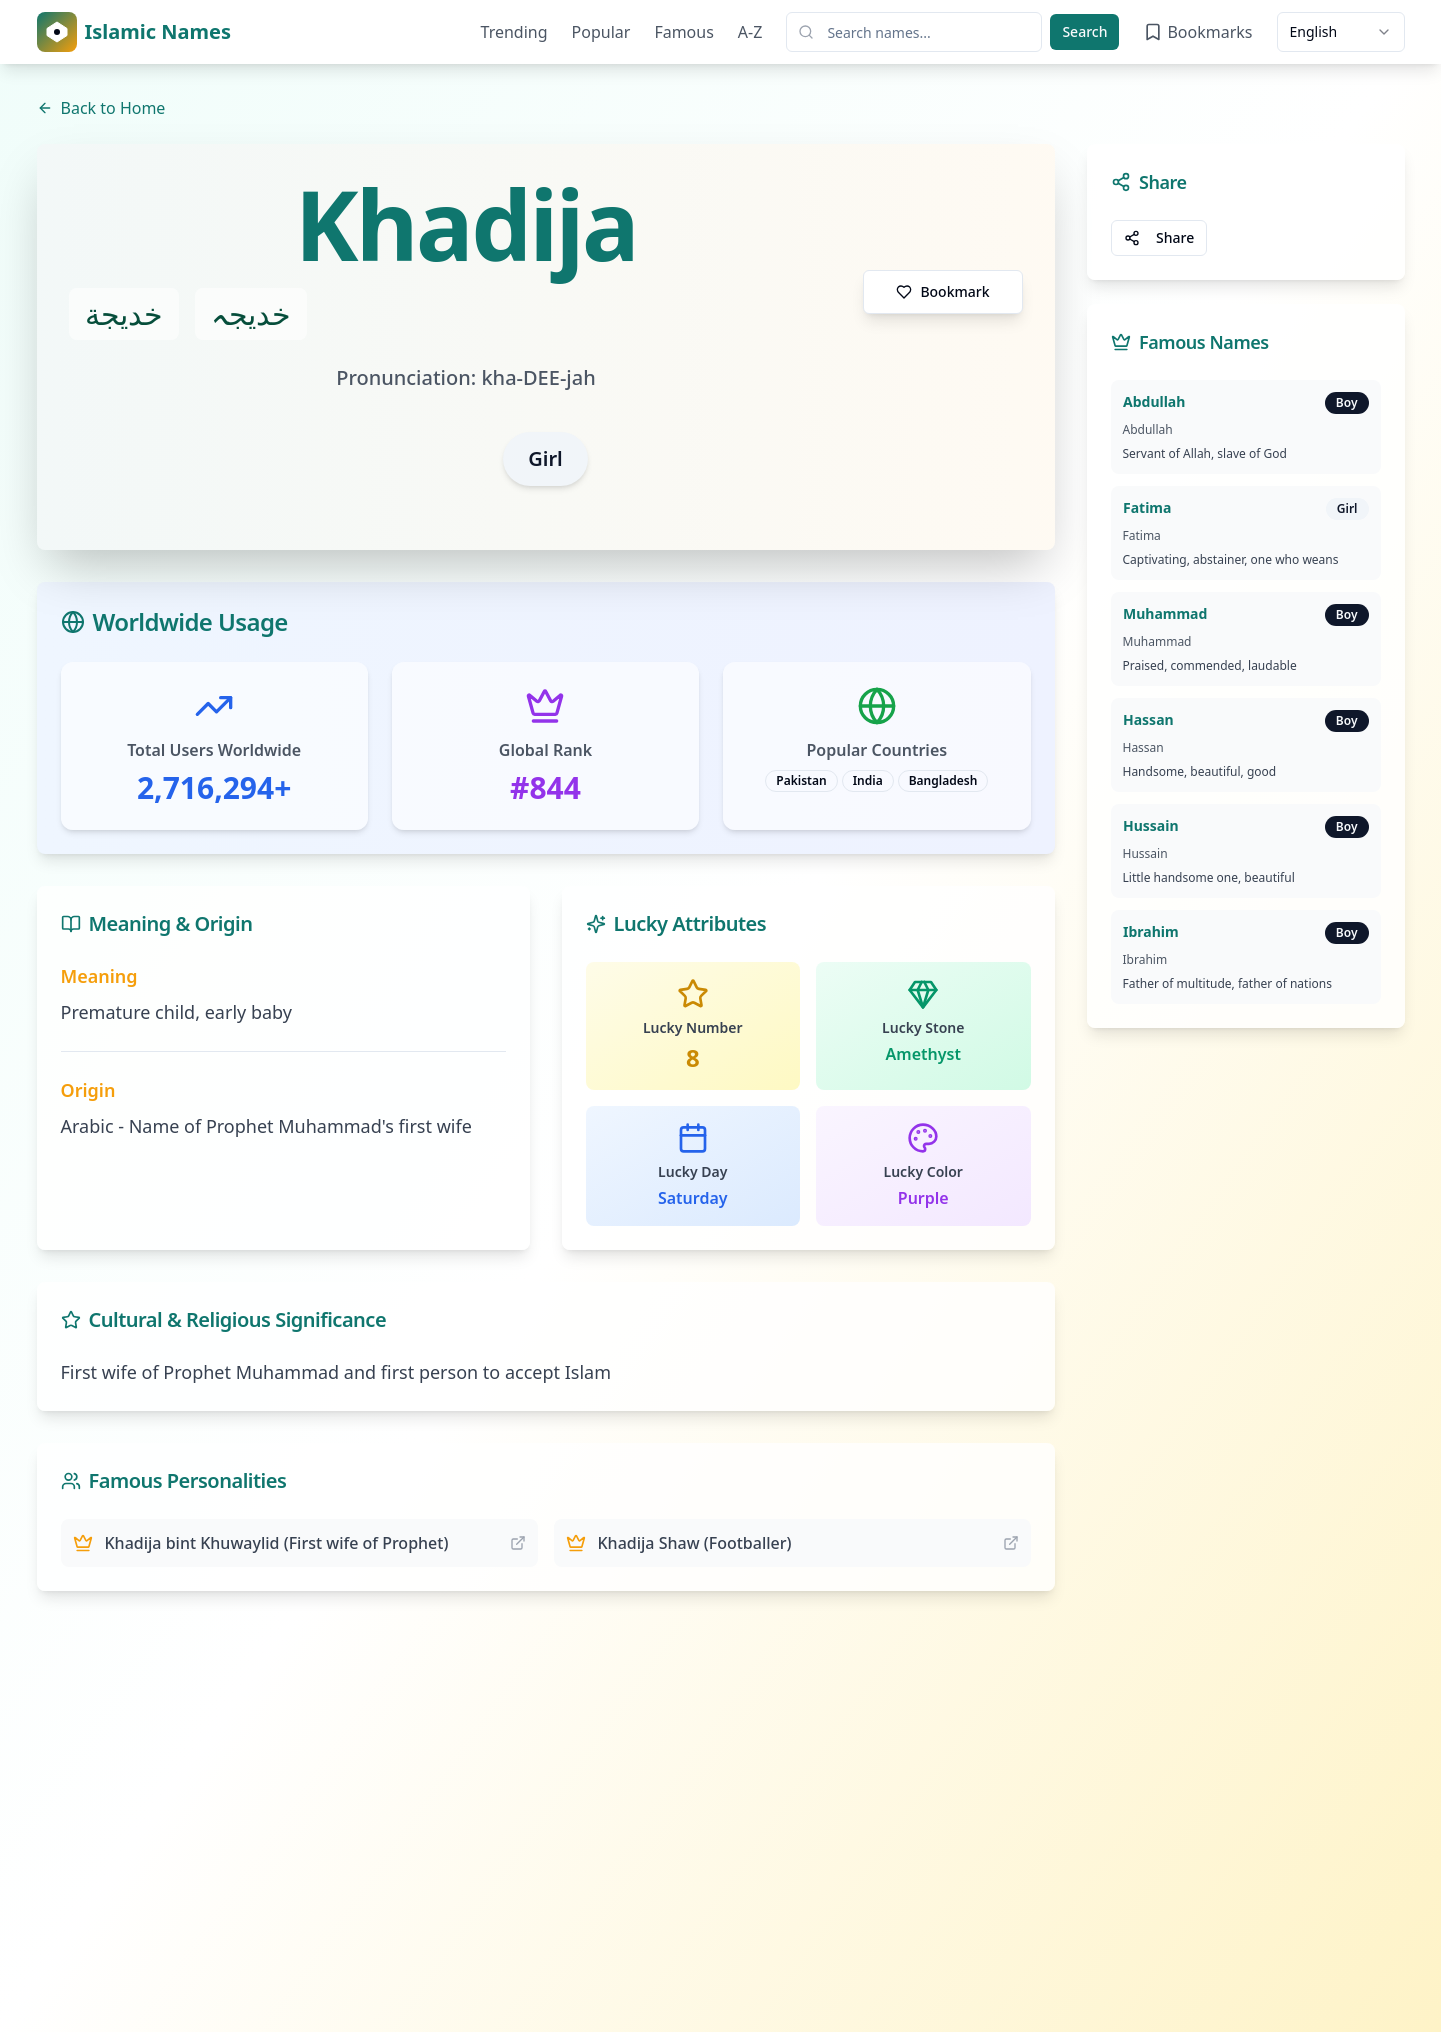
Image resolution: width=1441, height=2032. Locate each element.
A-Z (750, 32)
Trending (514, 32)
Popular (601, 32)
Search (1084, 31)
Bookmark (942, 291)
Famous (683, 32)
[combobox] (1341, 32)
